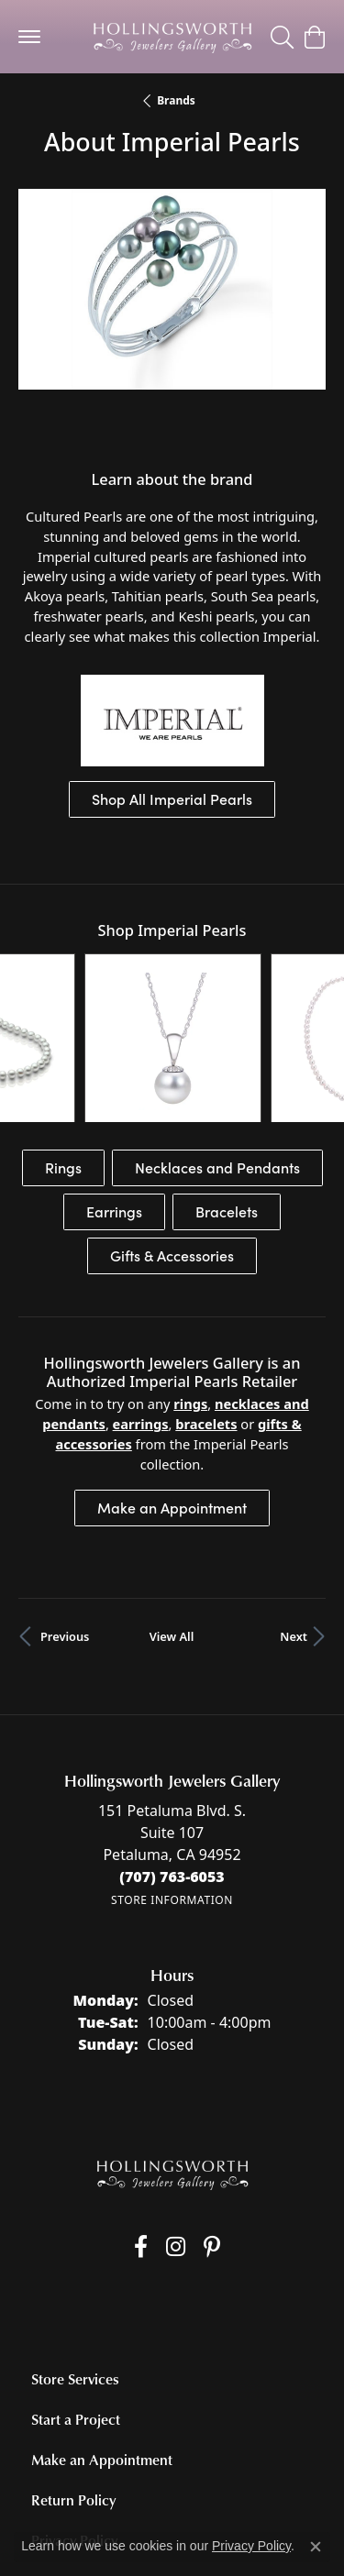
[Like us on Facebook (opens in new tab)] (141, 2121)
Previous (64, 1511)
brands (176, 100)
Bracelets (226, 1085)
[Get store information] (172, 1774)
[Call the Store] (172, 1751)
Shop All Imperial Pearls (172, 799)
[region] (172, 320)
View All (172, 1511)
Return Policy (73, 2374)
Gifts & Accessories (172, 1129)
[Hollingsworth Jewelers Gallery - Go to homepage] (172, 2048)
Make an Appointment (172, 1382)
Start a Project (75, 2294)
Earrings (114, 1085)
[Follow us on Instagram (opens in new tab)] (175, 2121)
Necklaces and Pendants (217, 1041)
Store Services (75, 2253)
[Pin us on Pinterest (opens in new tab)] (212, 2121)
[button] (282, 36)
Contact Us (67, 2455)
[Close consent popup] (315, 2546)
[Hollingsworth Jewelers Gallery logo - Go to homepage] (172, 36)
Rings (63, 1041)
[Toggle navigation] (29, 36)
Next (293, 1511)
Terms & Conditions (246, 2501)
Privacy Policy (74, 2415)
